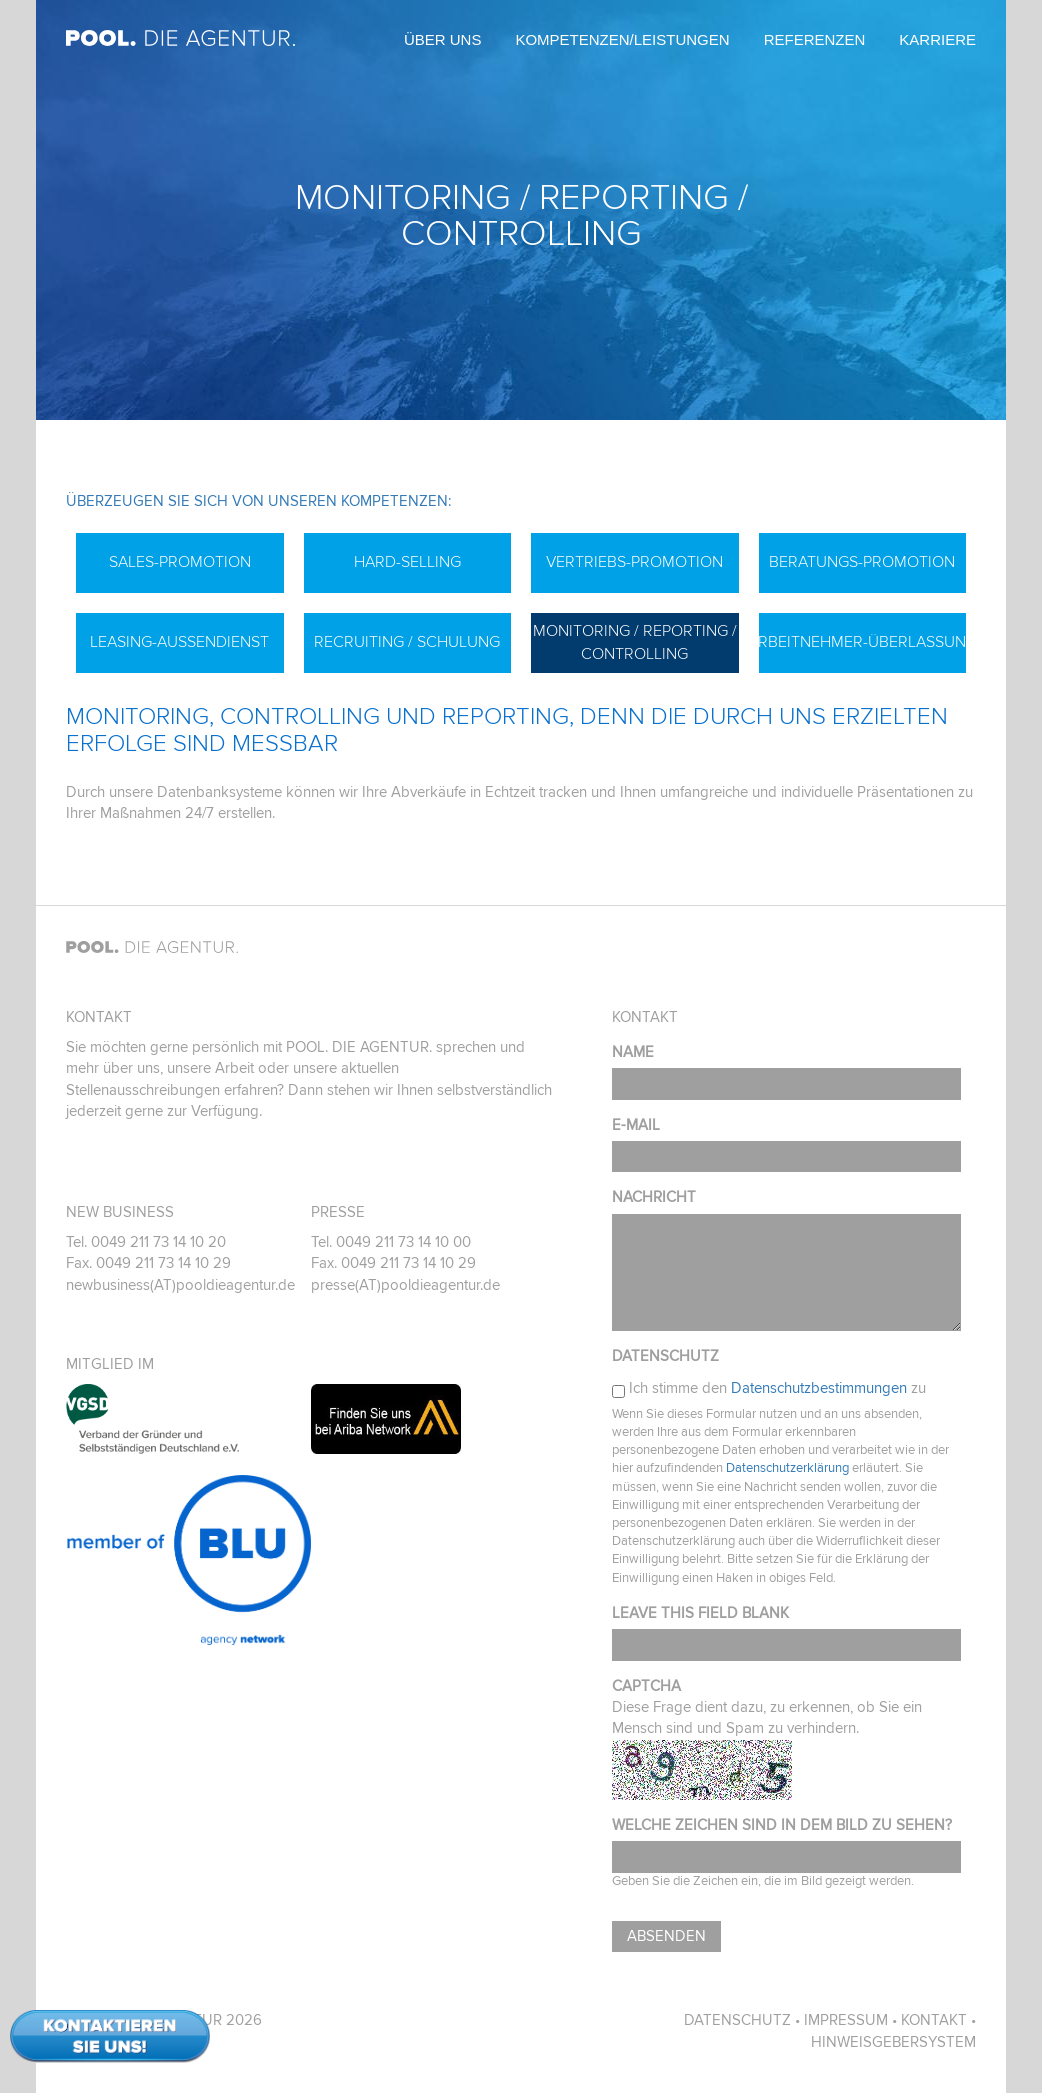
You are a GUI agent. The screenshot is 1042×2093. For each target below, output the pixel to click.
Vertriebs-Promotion (634, 562)
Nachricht (654, 1197)
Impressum (846, 2020)
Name (633, 1052)
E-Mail (636, 1125)
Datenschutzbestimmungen (819, 1388)
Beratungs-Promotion (862, 562)
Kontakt (934, 2020)
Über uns (443, 39)
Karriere (937, 39)
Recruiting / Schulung (407, 642)
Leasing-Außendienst (179, 642)
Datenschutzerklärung (787, 1468)
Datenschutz (665, 1356)
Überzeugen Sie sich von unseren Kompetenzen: (258, 501)
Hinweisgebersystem (893, 2042)
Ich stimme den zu (777, 1388)
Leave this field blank (700, 1613)
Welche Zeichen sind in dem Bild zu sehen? (782, 1825)
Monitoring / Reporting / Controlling (635, 642)
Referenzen (815, 39)
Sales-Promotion (180, 562)
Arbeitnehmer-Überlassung (863, 642)
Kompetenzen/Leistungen (622, 39)
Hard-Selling (407, 562)
